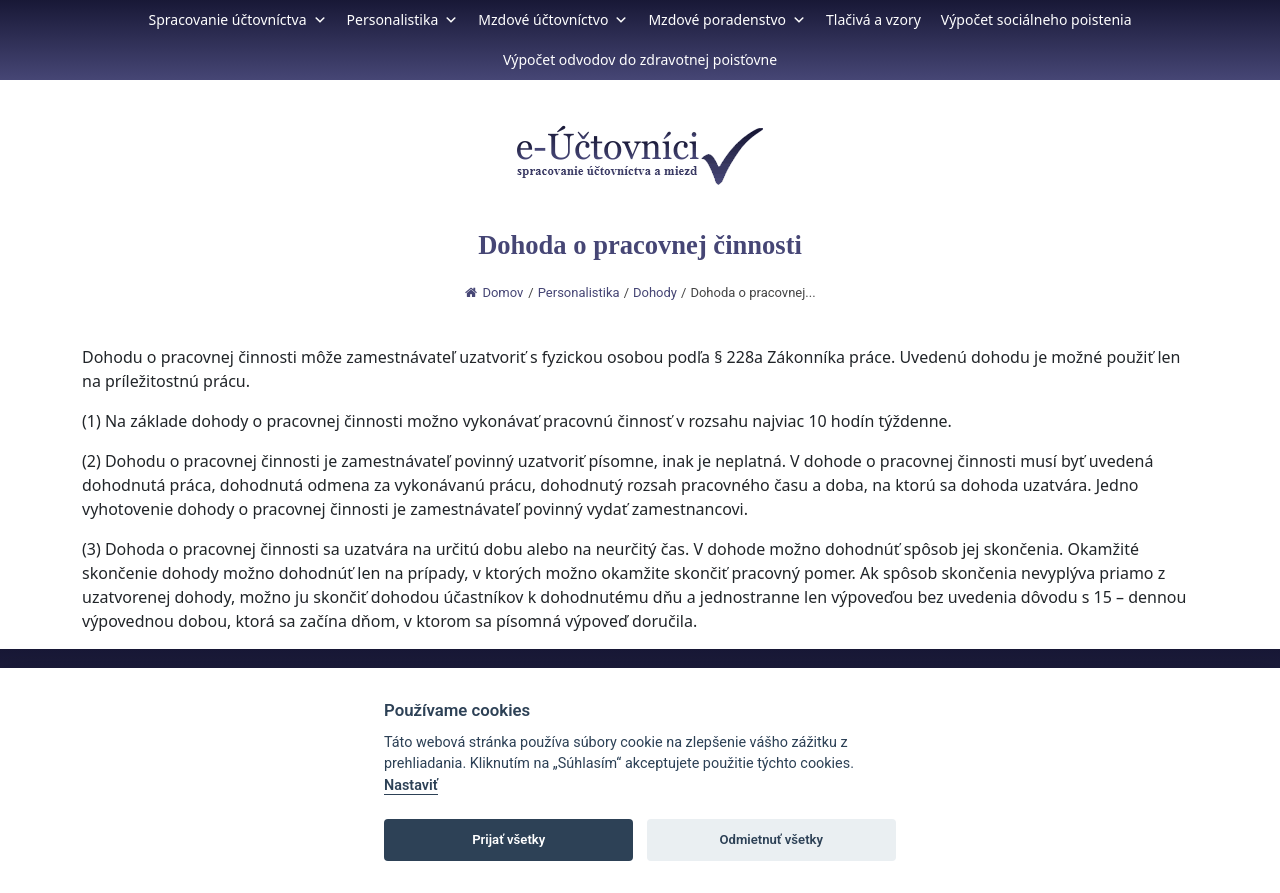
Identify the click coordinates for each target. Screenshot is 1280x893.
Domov (494, 292)
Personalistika (403, 19)
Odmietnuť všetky (771, 839)
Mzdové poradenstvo (727, 19)
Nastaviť (411, 785)
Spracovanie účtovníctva (237, 19)
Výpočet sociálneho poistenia (1036, 19)
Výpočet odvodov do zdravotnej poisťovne (640, 59)
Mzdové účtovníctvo (553, 19)
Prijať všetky (508, 839)
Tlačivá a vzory (873, 19)
